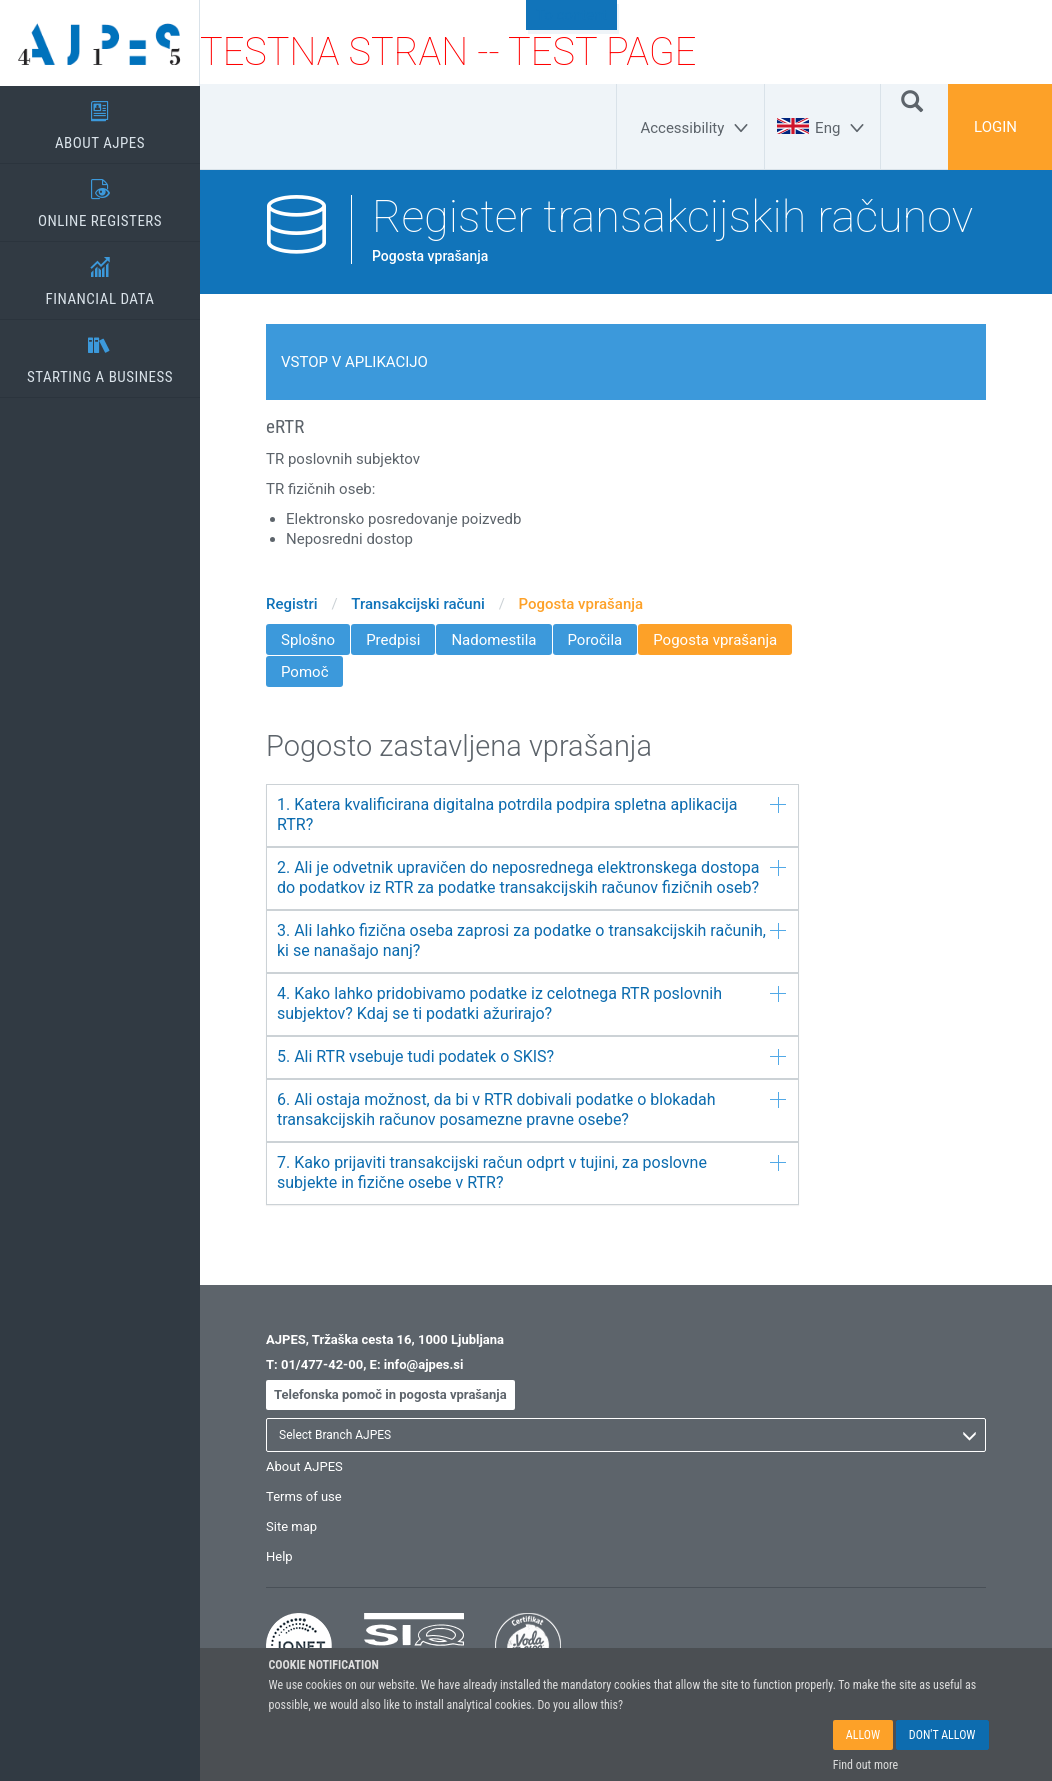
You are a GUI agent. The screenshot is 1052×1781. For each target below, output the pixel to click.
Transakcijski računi (418, 604)
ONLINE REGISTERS (100, 197)
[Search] (912, 100)
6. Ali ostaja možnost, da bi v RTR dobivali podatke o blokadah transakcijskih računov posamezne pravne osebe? (531, 1109)
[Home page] (100, 43)
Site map (291, 1526)
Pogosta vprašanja (581, 604)
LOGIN (995, 127)
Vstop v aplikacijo (354, 362)
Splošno (308, 640)
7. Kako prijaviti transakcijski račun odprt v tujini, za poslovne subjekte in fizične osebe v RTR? (531, 1172)
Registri (292, 604)
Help (279, 1556)
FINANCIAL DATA (100, 275)
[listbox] (626, 1435)
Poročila (595, 640)
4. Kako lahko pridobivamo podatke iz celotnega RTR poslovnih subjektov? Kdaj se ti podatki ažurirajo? (531, 1003)
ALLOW (863, 1736)
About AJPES (304, 1466)
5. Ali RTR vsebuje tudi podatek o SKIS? (531, 1056)
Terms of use (304, 1496)
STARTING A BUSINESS (100, 353)
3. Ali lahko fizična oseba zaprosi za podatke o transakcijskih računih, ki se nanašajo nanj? (531, 940)
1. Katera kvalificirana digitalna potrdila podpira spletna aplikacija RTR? (531, 814)
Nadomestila (493, 640)
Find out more (865, 1766)
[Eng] (842, 128)
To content (571, 15)
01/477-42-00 (322, 1364)
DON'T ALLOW (942, 1736)
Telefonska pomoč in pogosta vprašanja (390, 1394)
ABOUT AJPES (100, 119)
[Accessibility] (697, 128)
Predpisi (393, 640)
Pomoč (304, 672)
